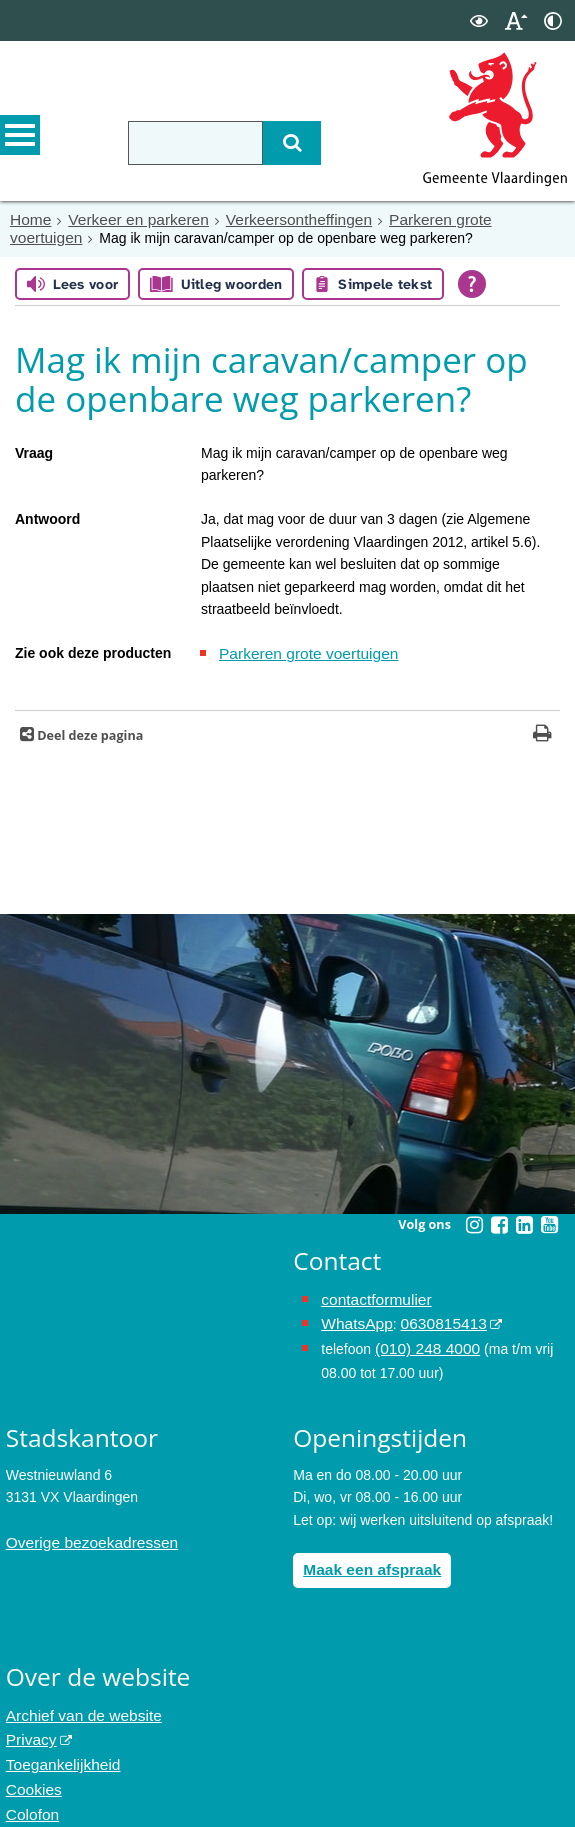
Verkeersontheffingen (274, 219)
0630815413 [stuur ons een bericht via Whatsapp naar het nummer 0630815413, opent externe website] (433, 1315)
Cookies (31, 1765)
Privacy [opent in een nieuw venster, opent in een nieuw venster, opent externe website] (29, 1720)
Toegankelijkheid (58, 1742)
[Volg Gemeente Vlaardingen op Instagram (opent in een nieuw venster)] (475, 1219)
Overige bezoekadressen (84, 1528)
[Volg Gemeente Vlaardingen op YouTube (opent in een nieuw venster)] (550, 1219)
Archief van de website (76, 1698)
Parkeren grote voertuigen (438, 219)
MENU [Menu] (20, 141)
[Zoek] (270, 143)
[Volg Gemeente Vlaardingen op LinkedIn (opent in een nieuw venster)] (525, 1219)
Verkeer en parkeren (127, 219)
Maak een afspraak (365, 1554)
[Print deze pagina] (542, 729)
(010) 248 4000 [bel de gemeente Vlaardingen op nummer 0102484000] (422, 1337)
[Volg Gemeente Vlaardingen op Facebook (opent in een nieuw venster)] (500, 1219)
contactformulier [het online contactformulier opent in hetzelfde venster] (371, 1292)
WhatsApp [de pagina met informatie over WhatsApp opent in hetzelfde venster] (353, 1315)
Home (28, 219)
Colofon (30, 1787)
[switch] (479, 20)
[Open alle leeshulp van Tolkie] (472, 280)
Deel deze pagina (88, 729)
